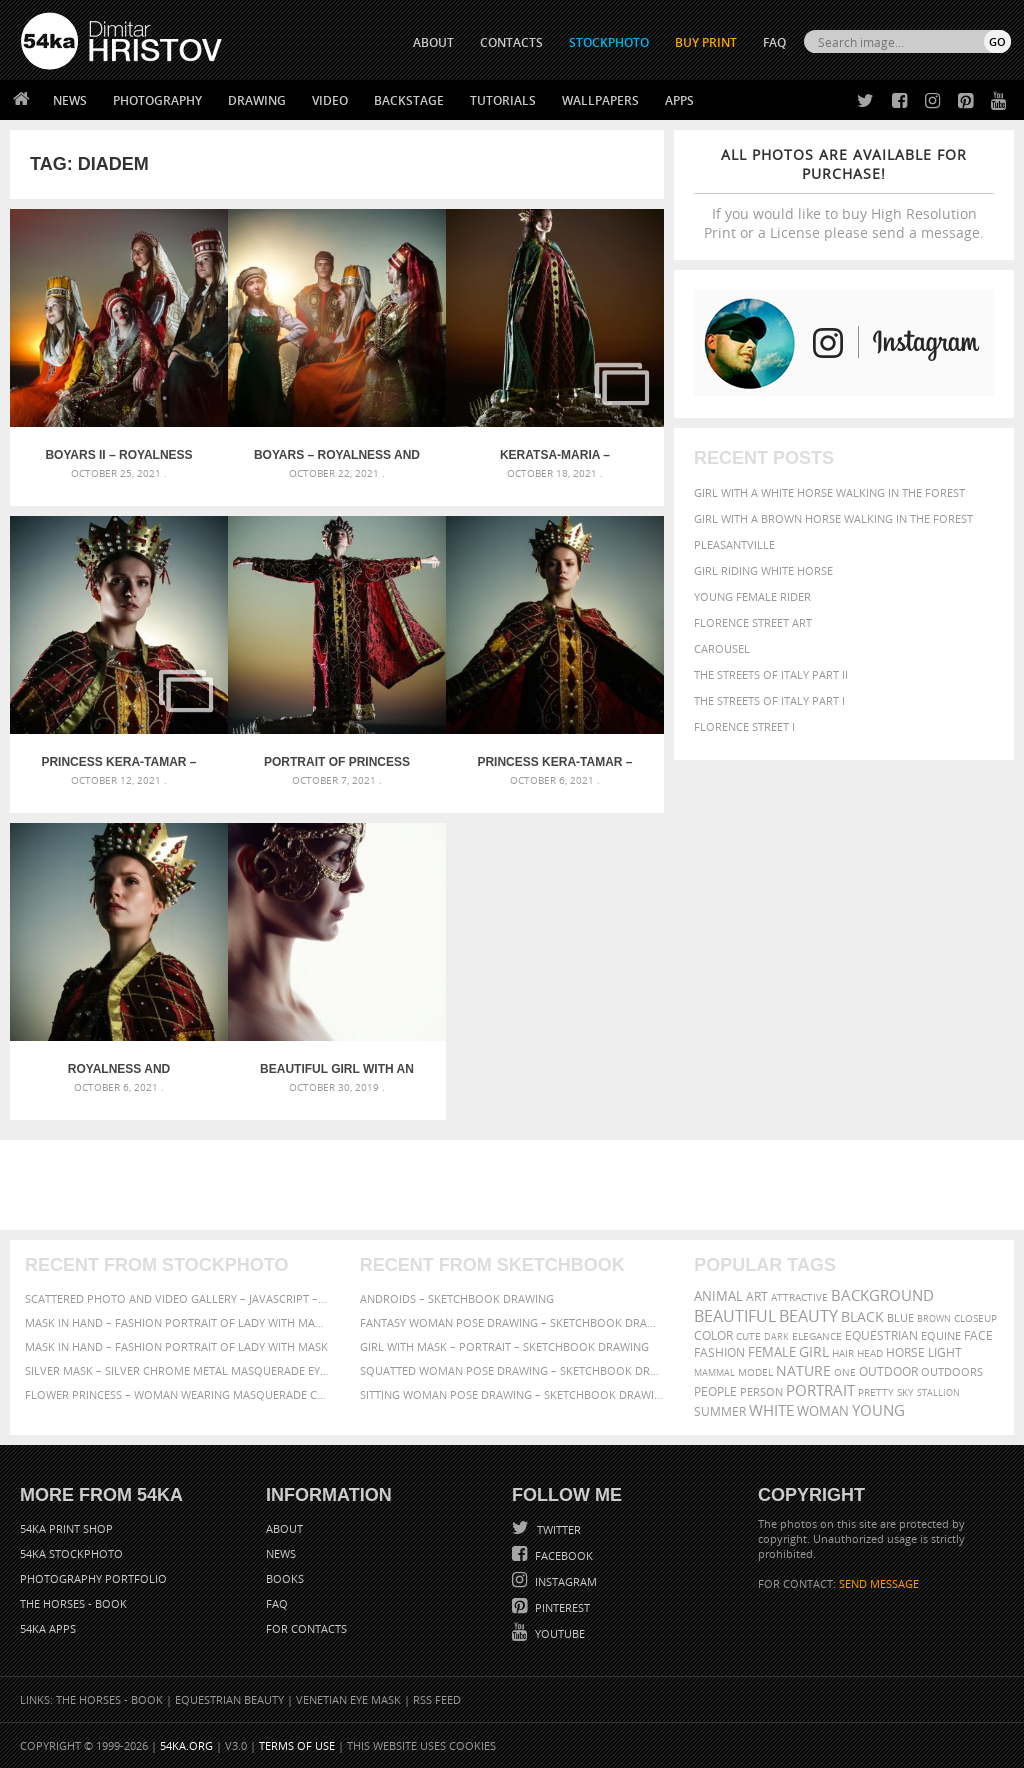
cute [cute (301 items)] (748, 1336)
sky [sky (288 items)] (905, 1392)
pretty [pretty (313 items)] (876, 1392)
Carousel (722, 648)
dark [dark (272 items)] (776, 1336)
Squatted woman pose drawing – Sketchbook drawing (512, 1370)
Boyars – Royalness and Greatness (337, 455)
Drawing (257, 100)
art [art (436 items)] (757, 1296)
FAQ (774, 42)
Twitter (557, 1529)
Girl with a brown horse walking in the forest (833, 518)
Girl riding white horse (763, 570)
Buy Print (706, 42)
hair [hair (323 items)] (843, 1353)
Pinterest (561, 1607)
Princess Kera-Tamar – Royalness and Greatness (554, 762)
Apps (679, 100)
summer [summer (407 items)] (720, 1411)
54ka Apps (48, 1628)
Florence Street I (744, 726)
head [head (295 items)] (870, 1353)
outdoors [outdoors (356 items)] (952, 1372)
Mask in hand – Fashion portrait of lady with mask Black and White (177, 1322)
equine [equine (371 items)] (941, 1335)
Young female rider (752, 596)
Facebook (562, 1555)
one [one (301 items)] (845, 1372)
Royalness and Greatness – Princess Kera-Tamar (119, 1069)
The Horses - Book (73, 1603)
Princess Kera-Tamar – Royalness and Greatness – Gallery (118, 762)
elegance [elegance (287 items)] (817, 1336)
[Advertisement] (516, 1185)
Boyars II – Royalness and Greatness (118, 455)
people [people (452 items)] (715, 1391)
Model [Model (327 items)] (755, 1372)
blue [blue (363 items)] (900, 1317)
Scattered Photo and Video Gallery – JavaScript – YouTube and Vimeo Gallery (177, 1298)
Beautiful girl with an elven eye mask (337, 1069)
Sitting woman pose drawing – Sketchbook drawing (512, 1394)
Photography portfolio (93, 1578)
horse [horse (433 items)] (905, 1352)
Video (330, 100)
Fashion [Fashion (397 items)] (719, 1352)
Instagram (564, 1581)
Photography (157, 100)
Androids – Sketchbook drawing (457, 1298)
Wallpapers (600, 100)
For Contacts (306, 1628)
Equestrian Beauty (229, 1699)
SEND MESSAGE (879, 1583)
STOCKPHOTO (609, 42)
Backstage (409, 100)
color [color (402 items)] (713, 1335)
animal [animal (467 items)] (718, 1296)
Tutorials (503, 100)
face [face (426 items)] (978, 1335)
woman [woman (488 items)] (823, 1411)
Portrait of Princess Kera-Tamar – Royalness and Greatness (336, 762)
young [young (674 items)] (878, 1410)
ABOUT (433, 42)
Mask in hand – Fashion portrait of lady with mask (176, 1346)
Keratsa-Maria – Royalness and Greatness (555, 455)
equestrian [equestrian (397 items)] (881, 1335)
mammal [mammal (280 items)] (714, 1372)
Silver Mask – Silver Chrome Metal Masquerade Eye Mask (177, 1370)
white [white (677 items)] (771, 1410)
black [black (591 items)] (862, 1316)
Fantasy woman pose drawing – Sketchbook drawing (512, 1322)
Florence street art (753, 622)
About (284, 1528)
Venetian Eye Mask (348, 1699)
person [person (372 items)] (761, 1391)
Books (285, 1578)
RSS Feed (437, 1699)
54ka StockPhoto (71, 1553)
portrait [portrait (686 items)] (820, 1390)
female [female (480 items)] (772, 1352)
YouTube (558, 1633)
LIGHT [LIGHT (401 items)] (945, 1352)
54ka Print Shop (66, 1528)
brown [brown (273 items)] (934, 1318)
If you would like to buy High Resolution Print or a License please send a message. (844, 193)
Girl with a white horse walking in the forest (829, 492)
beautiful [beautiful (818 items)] (735, 1316)
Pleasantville (734, 544)
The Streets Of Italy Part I (769, 700)
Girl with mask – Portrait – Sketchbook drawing (504, 1346)
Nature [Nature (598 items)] (803, 1370)
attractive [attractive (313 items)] (799, 1297)
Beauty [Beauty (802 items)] (808, 1316)
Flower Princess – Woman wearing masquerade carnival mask (177, 1394)
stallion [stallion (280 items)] (938, 1392)
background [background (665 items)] (882, 1295)
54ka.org (186, 1745)
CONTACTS (511, 42)
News (70, 100)
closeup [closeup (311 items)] (975, 1318)
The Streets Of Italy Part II (771, 674)
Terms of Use (297, 1745)
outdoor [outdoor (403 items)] (888, 1371)
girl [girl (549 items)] (814, 1352)
